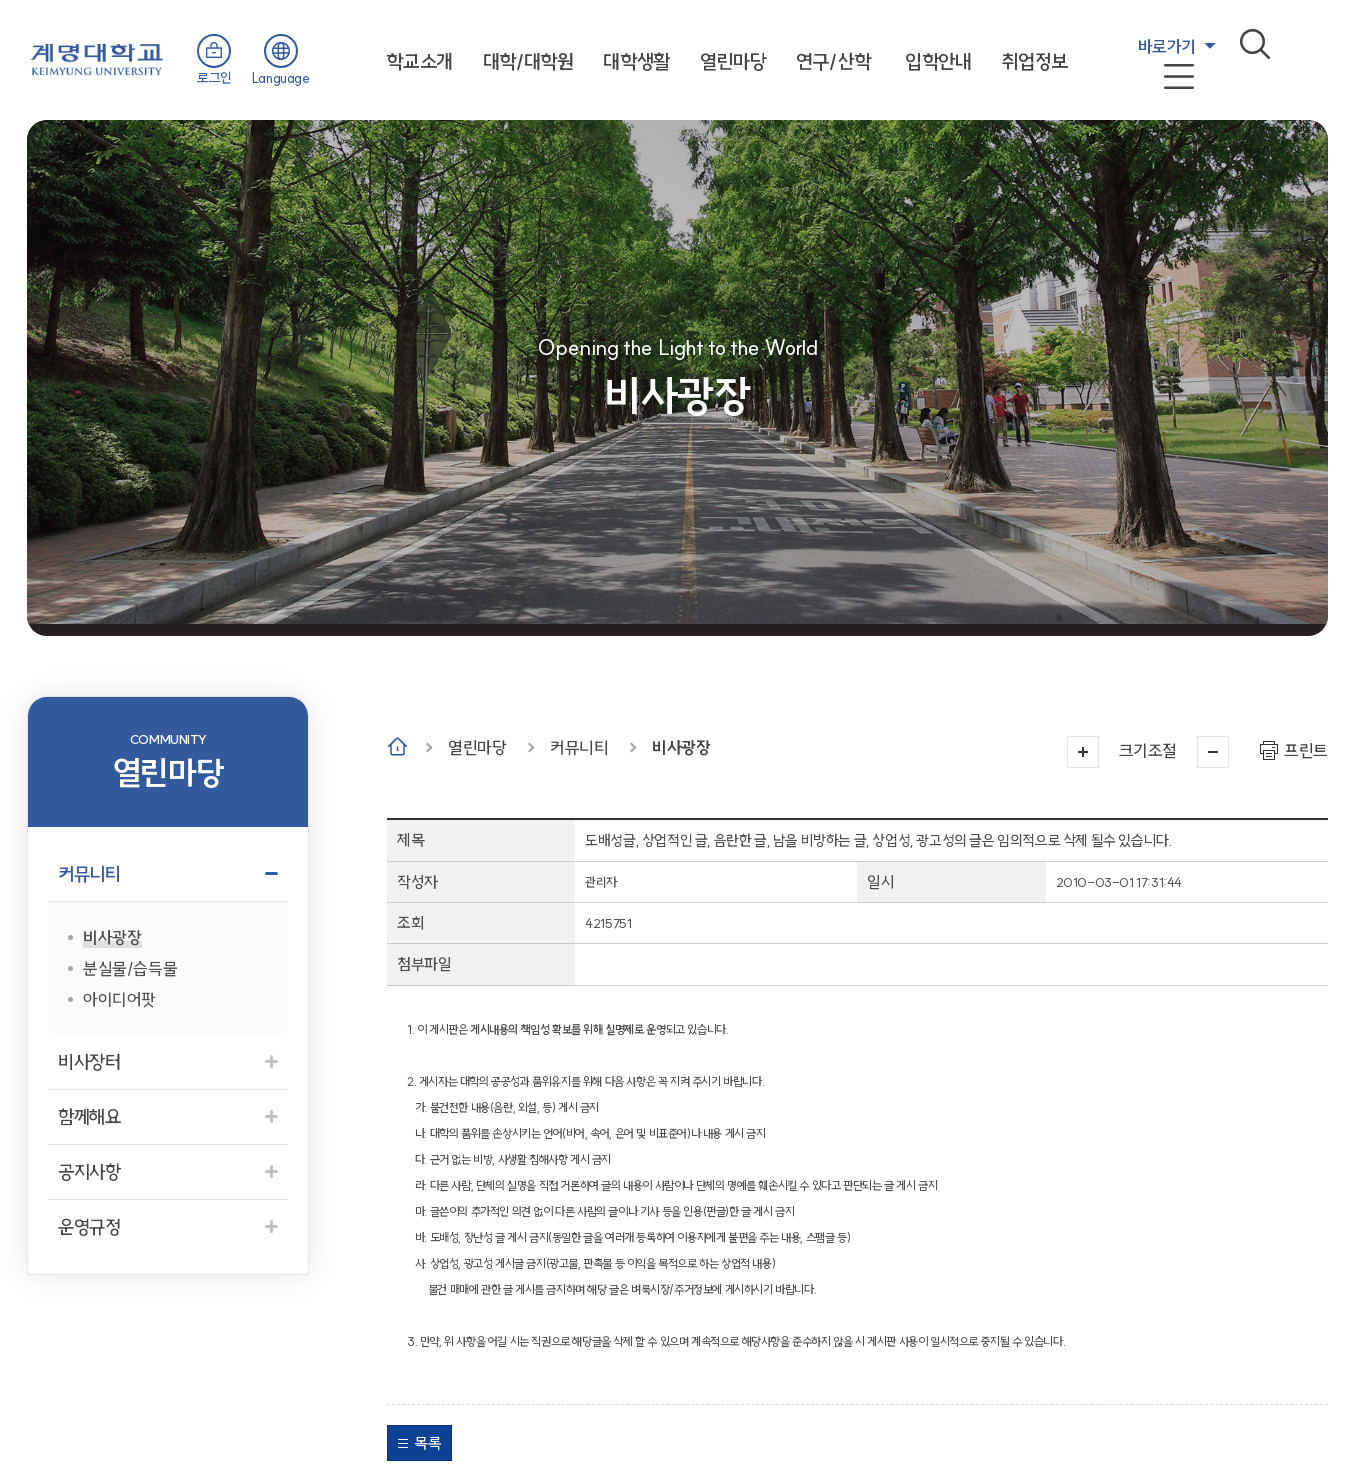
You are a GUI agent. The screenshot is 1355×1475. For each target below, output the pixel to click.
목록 (427, 1443)
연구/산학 (833, 61)
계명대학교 (97, 57)
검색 (1255, 44)
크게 (1083, 752)
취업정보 (1035, 61)
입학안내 (938, 61)
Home (397, 746)
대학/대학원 (528, 61)
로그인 (214, 78)
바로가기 (1167, 46)
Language (281, 78)
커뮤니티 (579, 747)
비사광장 (681, 747)
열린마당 (733, 61)
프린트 (1306, 750)
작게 (1213, 752)
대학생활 (636, 61)
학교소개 (419, 61)
